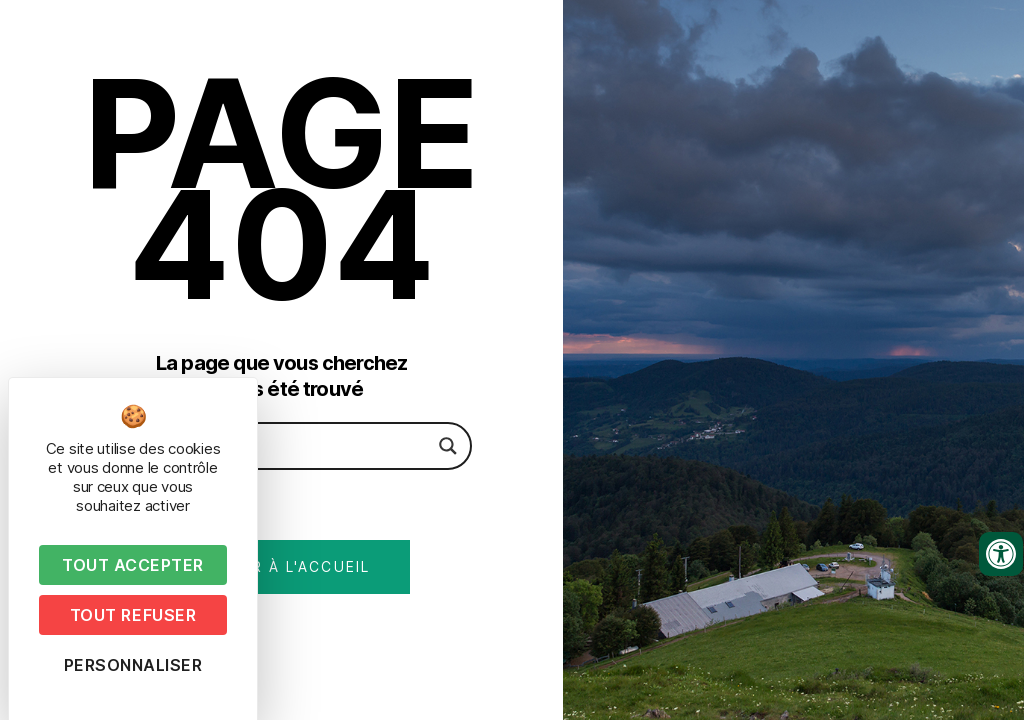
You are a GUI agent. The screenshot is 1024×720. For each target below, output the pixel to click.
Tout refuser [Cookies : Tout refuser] (133, 615)
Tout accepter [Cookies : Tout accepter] (133, 565)
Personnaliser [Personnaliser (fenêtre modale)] (133, 665)
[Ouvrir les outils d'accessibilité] (1001, 554)
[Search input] (272, 446)
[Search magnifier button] (448, 446)
